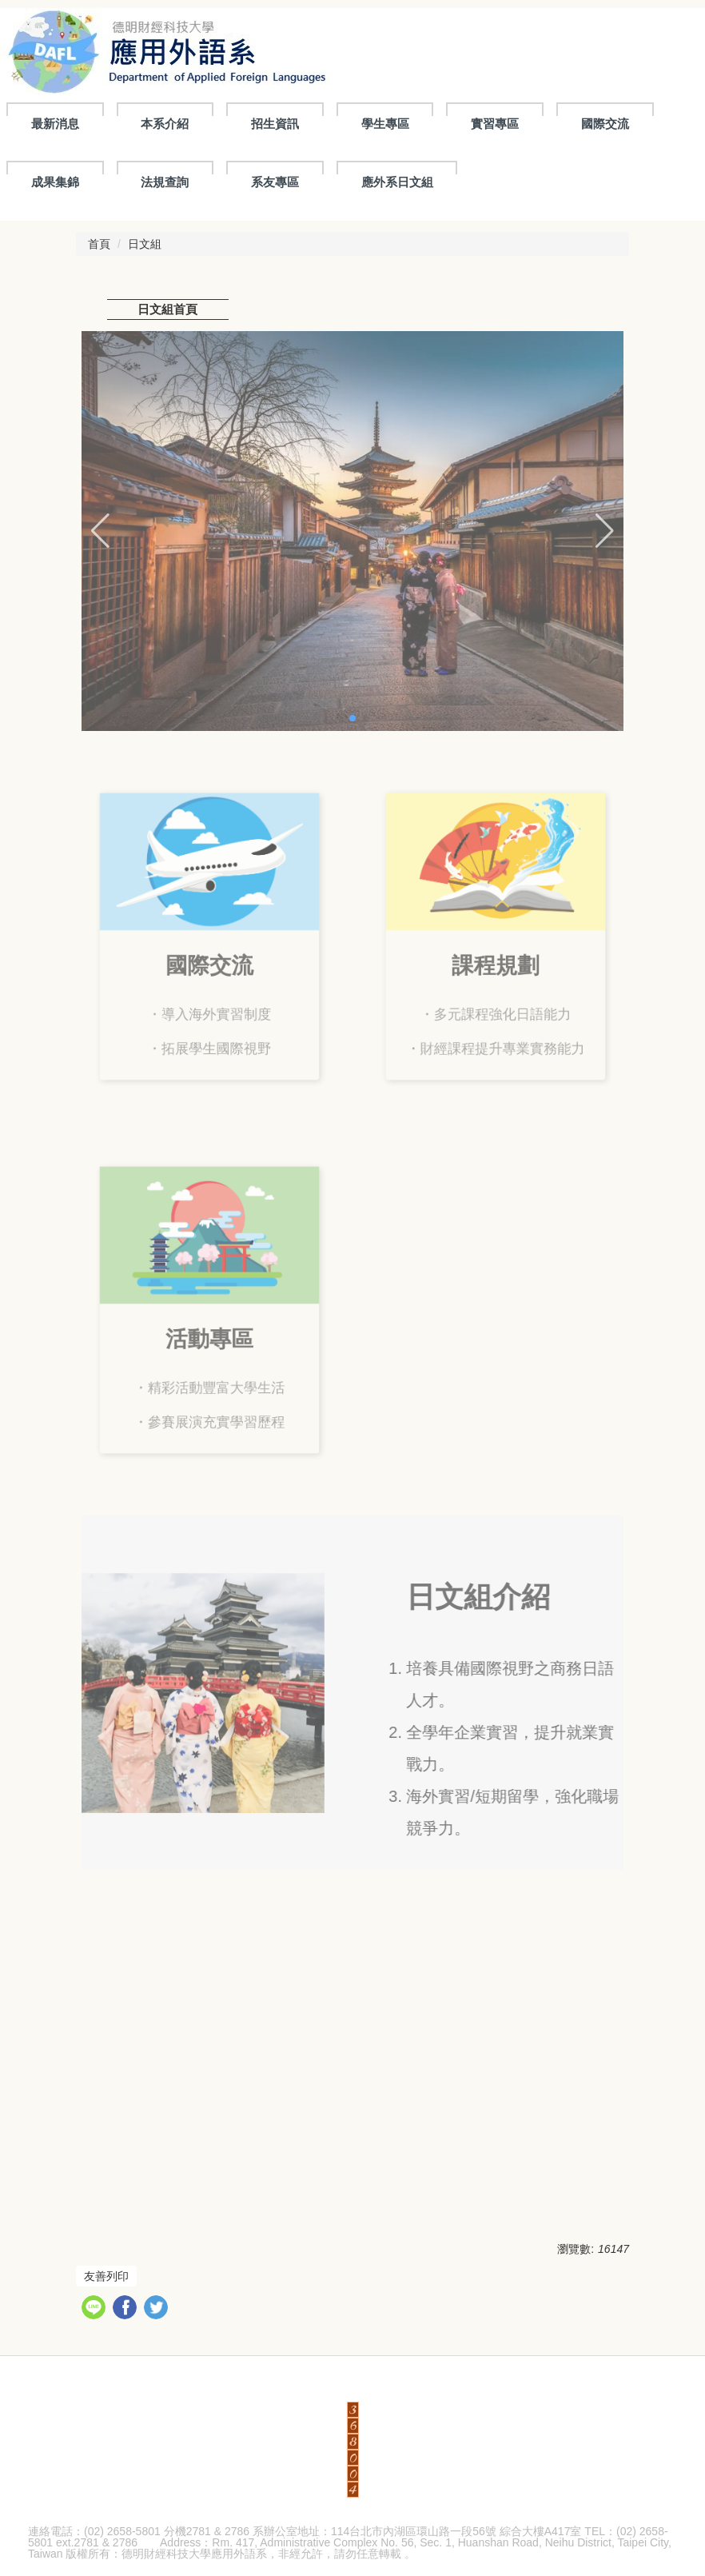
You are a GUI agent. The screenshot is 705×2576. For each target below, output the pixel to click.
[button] (100, 531)
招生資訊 (275, 123)
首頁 (99, 244)
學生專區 (385, 123)
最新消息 (55, 123)
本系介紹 (165, 123)
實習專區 (495, 123)
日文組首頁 (167, 309)
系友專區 (275, 182)
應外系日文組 (397, 182)
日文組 (144, 244)
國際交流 (605, 123)
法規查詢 (165, 182)
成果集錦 (55, 182)
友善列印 (106, 2276)
